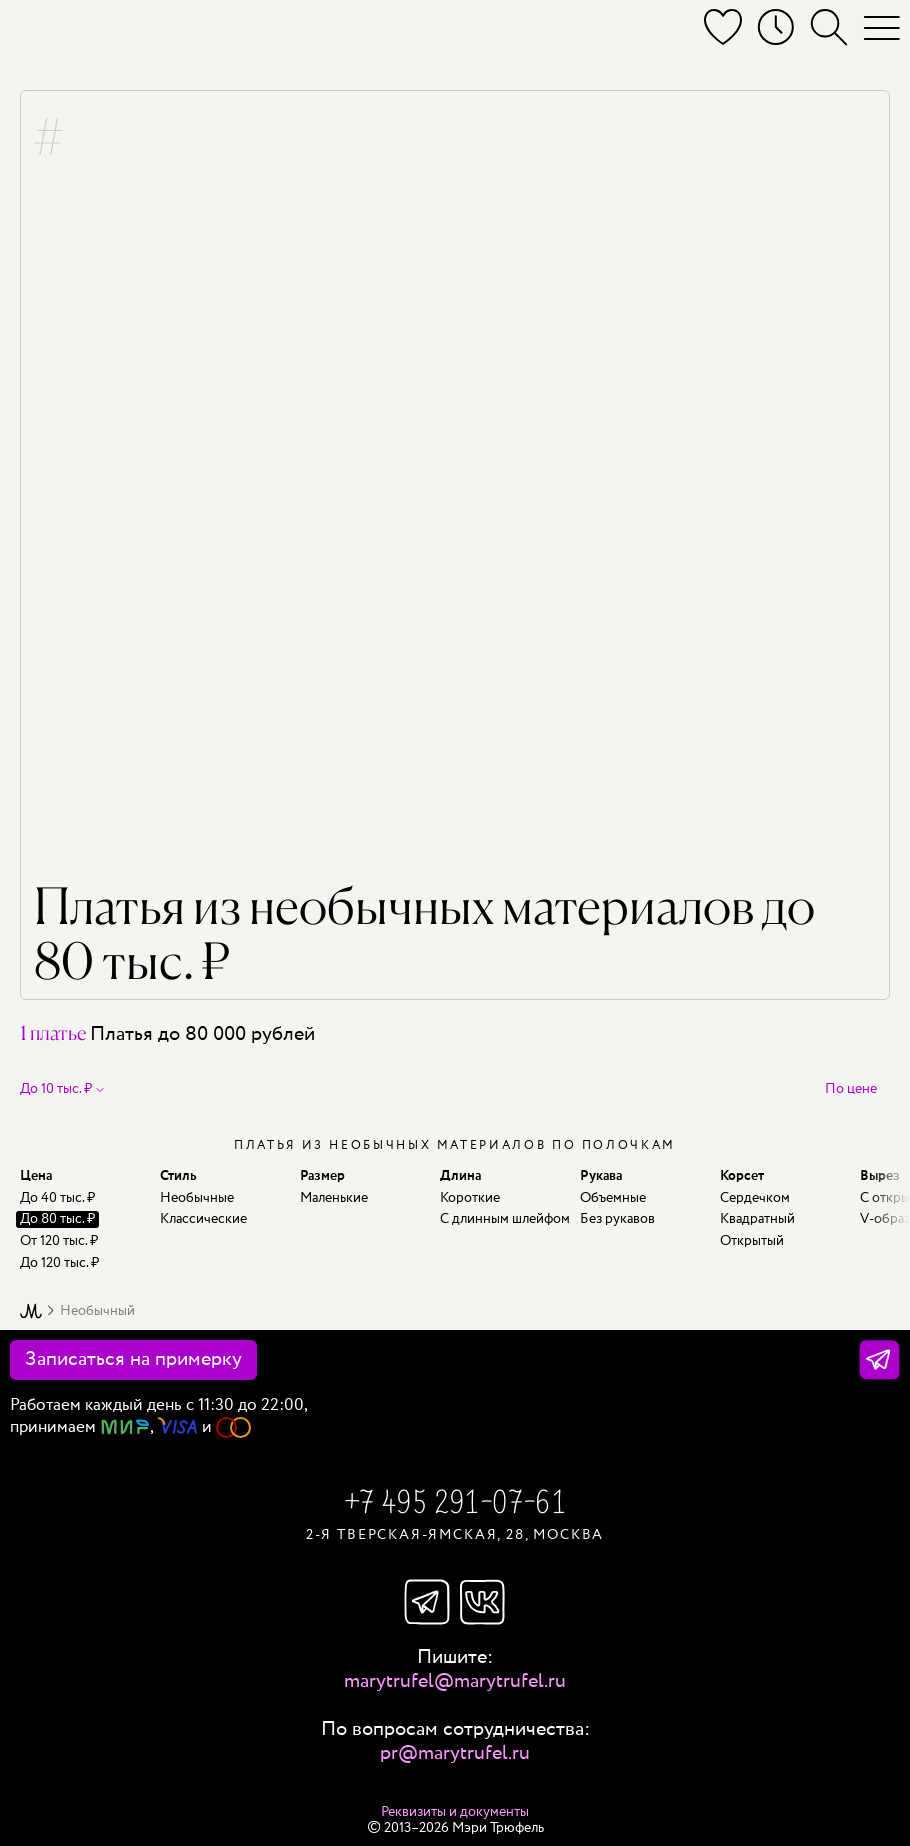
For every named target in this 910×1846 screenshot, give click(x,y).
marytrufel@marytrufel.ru (455, 1681)
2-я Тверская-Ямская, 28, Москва (455, 1535)
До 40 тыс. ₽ (57, 1198)
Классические (203, 1219)
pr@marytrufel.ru (455, 1753)
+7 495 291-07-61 (455, 1505)
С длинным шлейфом (505, 1219)
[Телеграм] (879, 1360)
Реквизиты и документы (455, 1812)
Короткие (470, 1198)
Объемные (613, 1198)
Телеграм (427, 1602)
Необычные (197, 1198)
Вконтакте (483, 1602)
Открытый (752, 1241)
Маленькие (334, 1198)
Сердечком (755, 1198)
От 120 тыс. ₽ (59, 1241)
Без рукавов (617, 1219)
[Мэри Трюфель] (43, 32)
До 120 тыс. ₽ (59, 1263)
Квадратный (757, 1219)
